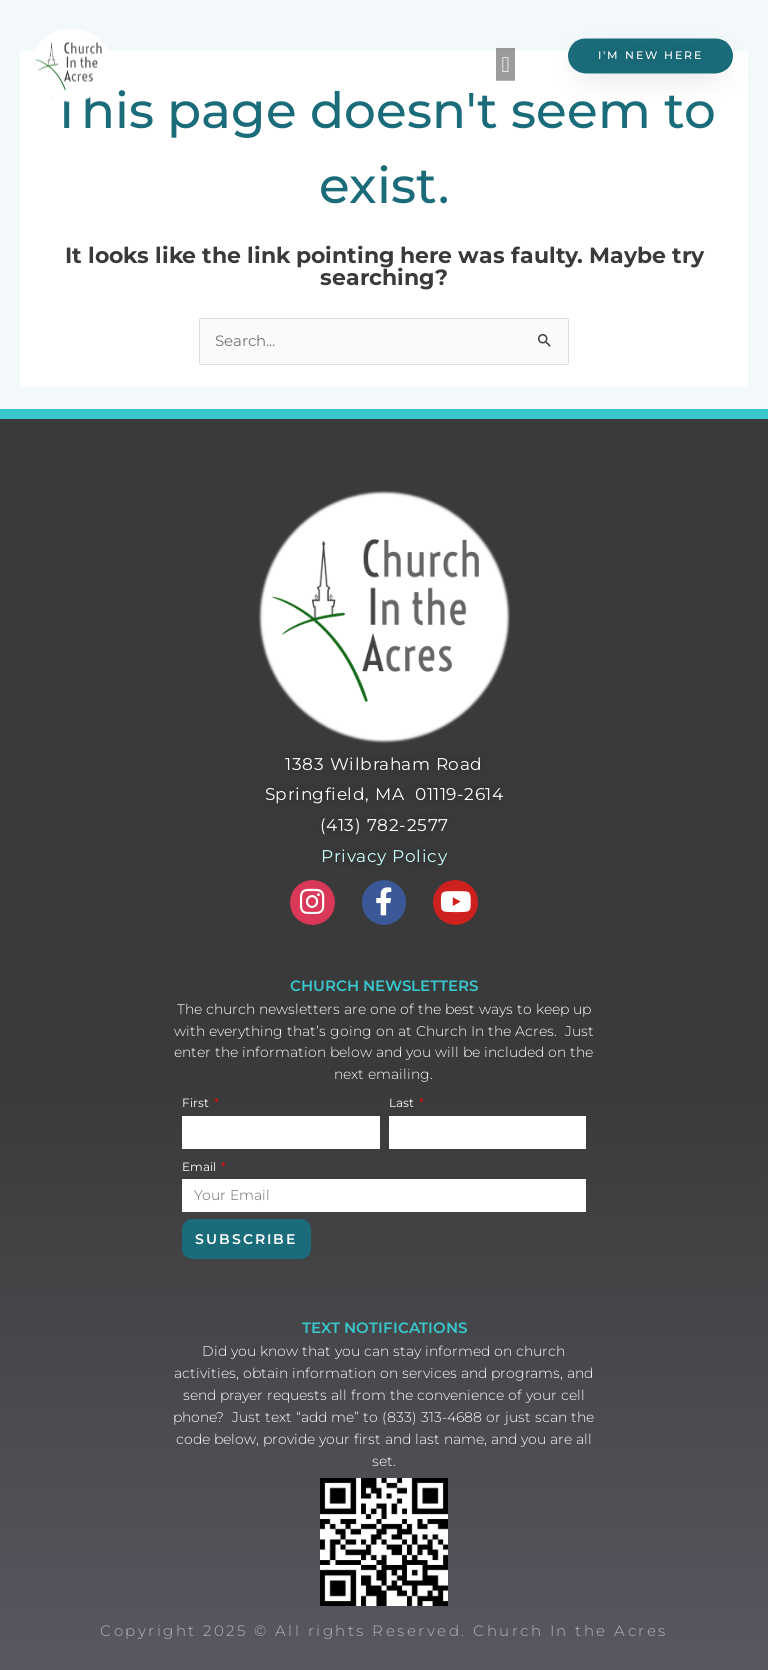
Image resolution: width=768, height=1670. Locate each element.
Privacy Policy (384, 856)
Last (403, 1102)
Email (200, 1166)
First (197, 1102)
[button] (505, 60)
